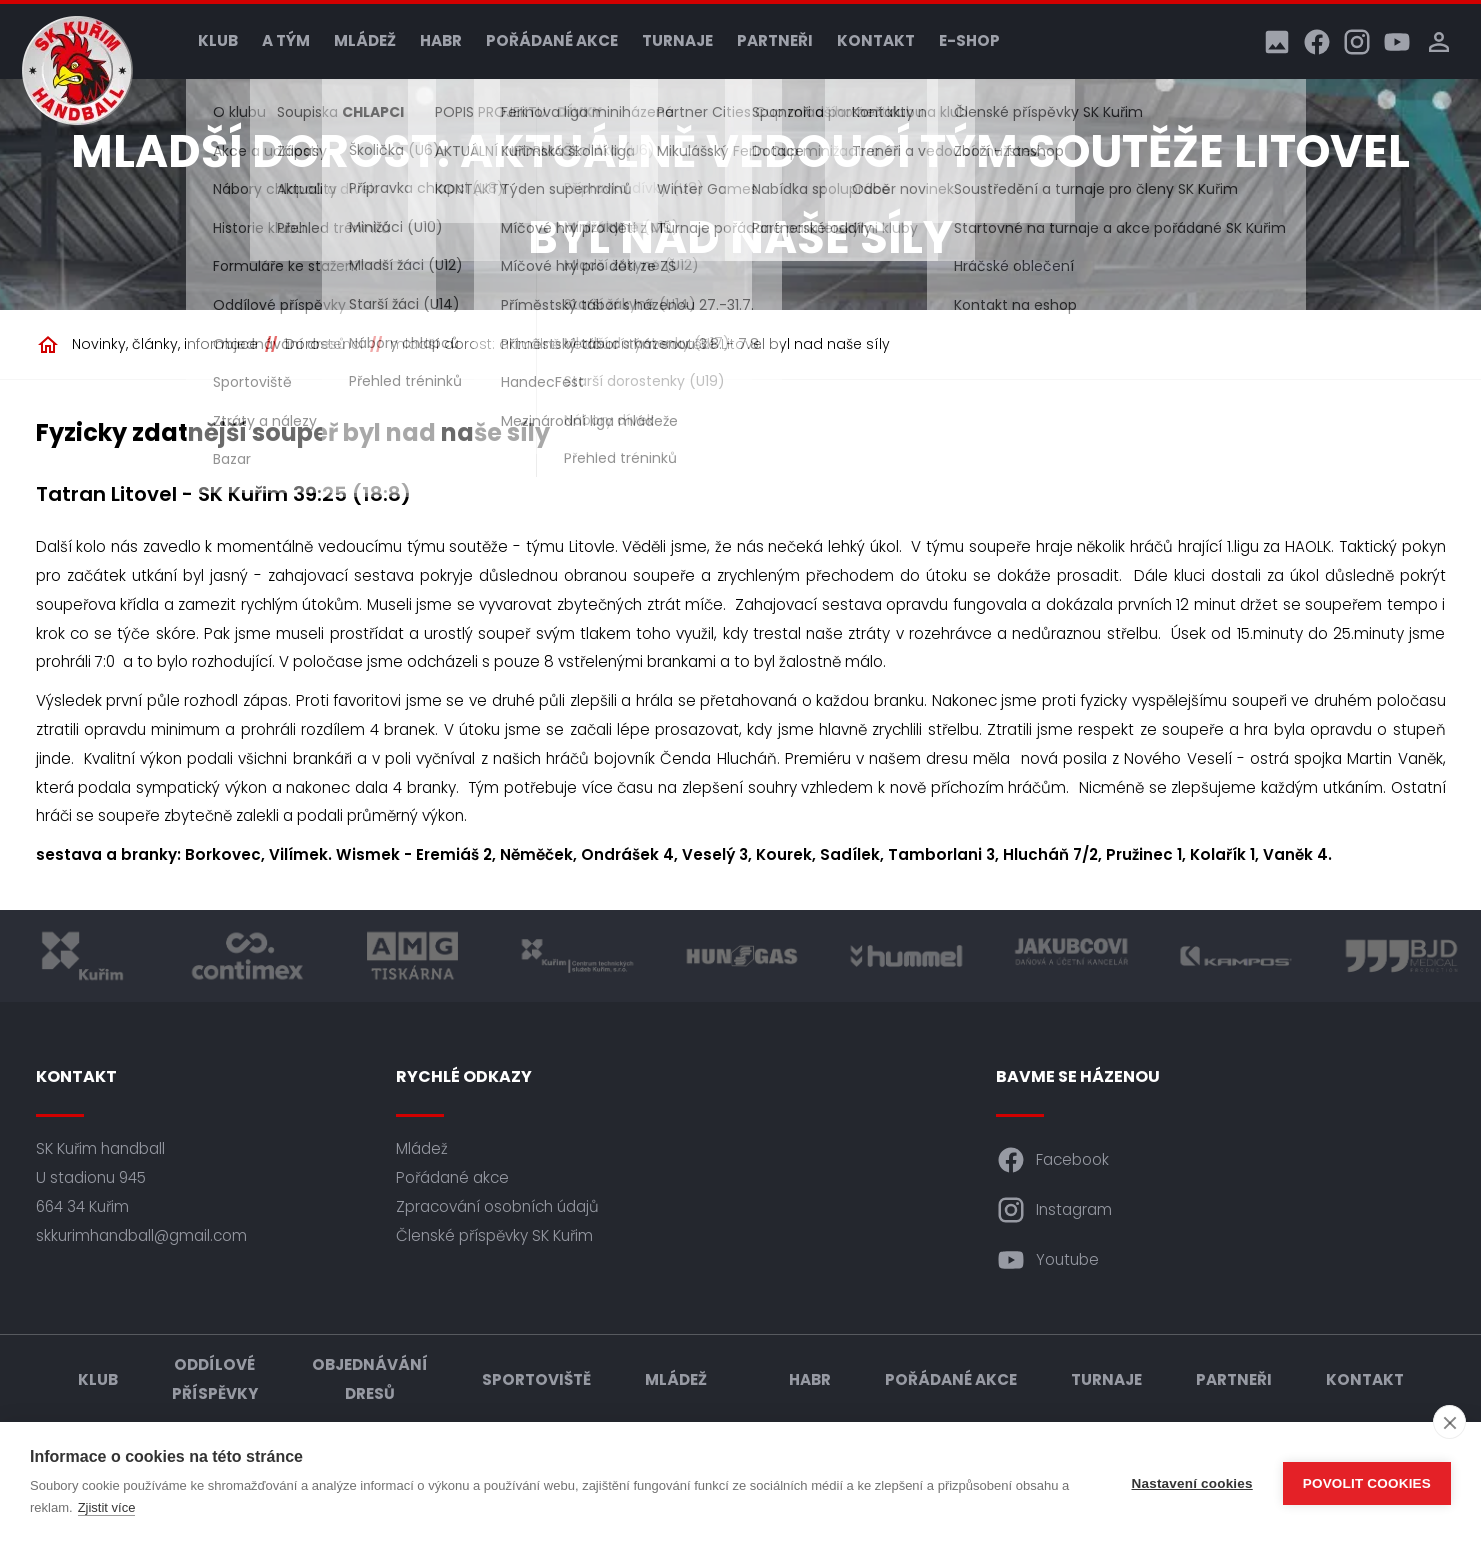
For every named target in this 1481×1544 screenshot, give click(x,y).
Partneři (775, 40)
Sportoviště (536, 1379)
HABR (441, 40)
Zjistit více (107, 1507)
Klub (218, 40)
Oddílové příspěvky (215, 1379)
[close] (1449, 1422)
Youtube (1047, 1260)
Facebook (1052, 1160)
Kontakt (876, 40)
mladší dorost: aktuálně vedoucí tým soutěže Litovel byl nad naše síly (640, 344)
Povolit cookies (1367, 1483)
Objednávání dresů (370, 1379)
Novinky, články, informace (165, 344)
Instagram (1054, 1210)
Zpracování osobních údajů (497, 1206)
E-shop (969, 40)
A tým (286, 40)
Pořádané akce (552, 40)
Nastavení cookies (1192, 1483)
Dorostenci (324, 344)
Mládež (365, 40)
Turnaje (677, 40)
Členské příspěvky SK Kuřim (494, 1235)
